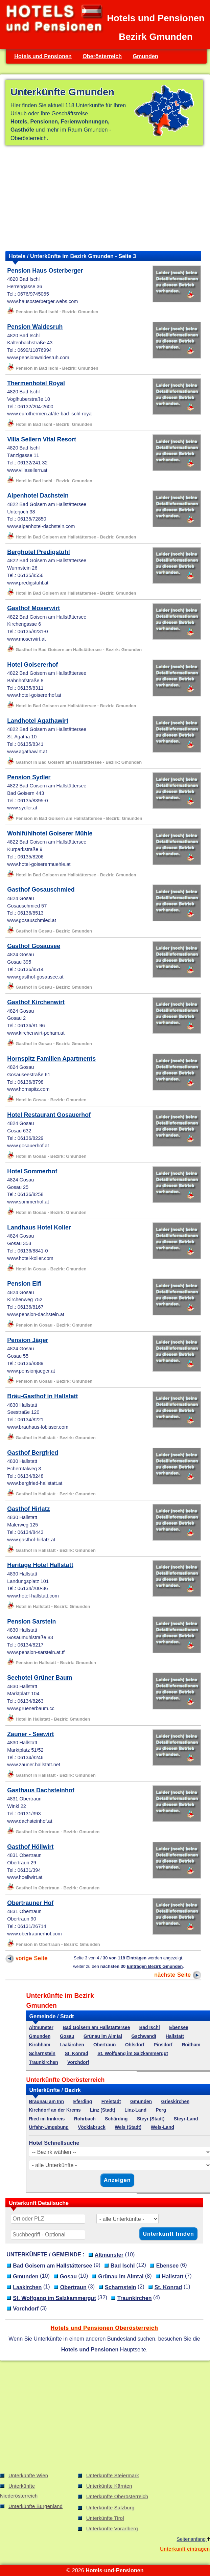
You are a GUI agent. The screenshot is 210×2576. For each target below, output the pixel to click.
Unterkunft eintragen (185, 2549)
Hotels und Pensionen (43, 56)
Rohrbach (85, 2118)
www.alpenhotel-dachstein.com (41, 526)
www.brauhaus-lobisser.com (37, 1427)
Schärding (116, 2118)
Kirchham (39, 2044)
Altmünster (41, 2027)
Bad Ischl (149, 2027)
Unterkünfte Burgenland (35, 2506)
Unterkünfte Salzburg (110, 2507)
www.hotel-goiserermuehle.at (38, 864)
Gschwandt (143, 2036)
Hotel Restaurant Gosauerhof (49, 1114)
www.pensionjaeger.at (31, 1371)
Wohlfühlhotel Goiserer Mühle (49, 833)
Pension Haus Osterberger (45, 270)
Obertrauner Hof (30, 1903)
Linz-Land (135, 2110)
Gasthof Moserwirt (33, 608)
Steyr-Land (186, 2118)
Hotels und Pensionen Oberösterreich (104, 2328)
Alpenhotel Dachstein (38, 495)
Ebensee (178, 2027)
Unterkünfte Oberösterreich (117, 2496)
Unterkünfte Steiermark (112, 2475)
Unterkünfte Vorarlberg (112, 2528)
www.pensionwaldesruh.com (38, 357)
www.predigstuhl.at (27, 582)
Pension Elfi (24, 1283)
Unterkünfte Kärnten (109, 2486)
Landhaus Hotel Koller (39, 1227)
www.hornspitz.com (28, 1089)
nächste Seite (178, 1975)
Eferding (82, 2101)
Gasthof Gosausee (33, 946)
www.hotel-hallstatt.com (33, 1595)
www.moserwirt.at (26, 639)
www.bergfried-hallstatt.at (34, 1483)
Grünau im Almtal (103, 2036)
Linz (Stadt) (102, 2110)
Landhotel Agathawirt (37, 720)
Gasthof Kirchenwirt (36, 1002)
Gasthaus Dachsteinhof (40, 1790)
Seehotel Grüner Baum (39, 1677)
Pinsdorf (163, 2044)
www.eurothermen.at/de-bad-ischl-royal (50, 413)
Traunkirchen (43, 2062)
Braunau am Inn (46, 2101)
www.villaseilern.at (27, 470)
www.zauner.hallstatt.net (33, 1764)
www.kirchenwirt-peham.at (36, 1033)
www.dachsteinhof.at (29, 1821)
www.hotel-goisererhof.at (34, 695)
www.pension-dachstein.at (35, 1314)
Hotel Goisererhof (32, 664)
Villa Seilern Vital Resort (41, 439)
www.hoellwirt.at (24, 1877)
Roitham (191, 2044)
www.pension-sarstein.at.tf (36, 1652)
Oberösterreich (102, 56)
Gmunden (145, 56)
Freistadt (111, 2101)
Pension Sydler (28, 777)
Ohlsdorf (134, 2044)
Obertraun (104, 2044)
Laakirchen (72, 2044)
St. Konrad (76, 2053)
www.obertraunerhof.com (34, 1933)
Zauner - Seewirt (30, 1734)
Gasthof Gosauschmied (40, 889)
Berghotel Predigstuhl (38, 552)
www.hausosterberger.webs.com (42, 301)
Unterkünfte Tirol (105, 2518)
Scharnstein (42, 2053)
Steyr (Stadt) (151, 2118)
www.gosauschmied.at (31, 920)
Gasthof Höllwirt (30, 1846)
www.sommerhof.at (28, 1201)
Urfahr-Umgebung (48, 2127)
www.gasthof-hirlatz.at (31, 1539)
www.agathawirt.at (27, 751)
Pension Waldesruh (35, 326)
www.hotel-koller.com (30, 1258)
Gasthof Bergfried (32, 1452)
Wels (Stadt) (128, 2127)
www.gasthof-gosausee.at (35, 977)
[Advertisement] (104, 198)
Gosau (67, 2036)
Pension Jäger (27, 1340)
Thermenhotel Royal (36, 383)
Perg (161, 2110)
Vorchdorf (78, 2062)
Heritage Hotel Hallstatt (40, 1565)
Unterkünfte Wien (28, 2475)
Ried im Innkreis (47, 2118)
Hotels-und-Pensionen (114, 2570)
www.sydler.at (22, 807)
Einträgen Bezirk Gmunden (155, 1966)
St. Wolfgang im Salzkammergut (132, 2053)
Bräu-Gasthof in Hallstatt (42, 1396)
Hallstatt (175, 2036)
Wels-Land (162, 2127)
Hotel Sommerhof (32, 1171)
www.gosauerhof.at (28, 1145)
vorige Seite (26, 1958)
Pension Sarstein (31, 1621)
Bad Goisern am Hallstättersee (96, 2027)
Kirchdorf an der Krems (54, 2110)
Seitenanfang (193, 2539)
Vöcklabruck (92, 2127)
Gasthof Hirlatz (28, 1508)
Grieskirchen (175, 2101)
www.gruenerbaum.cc (30, 1708)
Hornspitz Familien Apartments (51, 1058)
